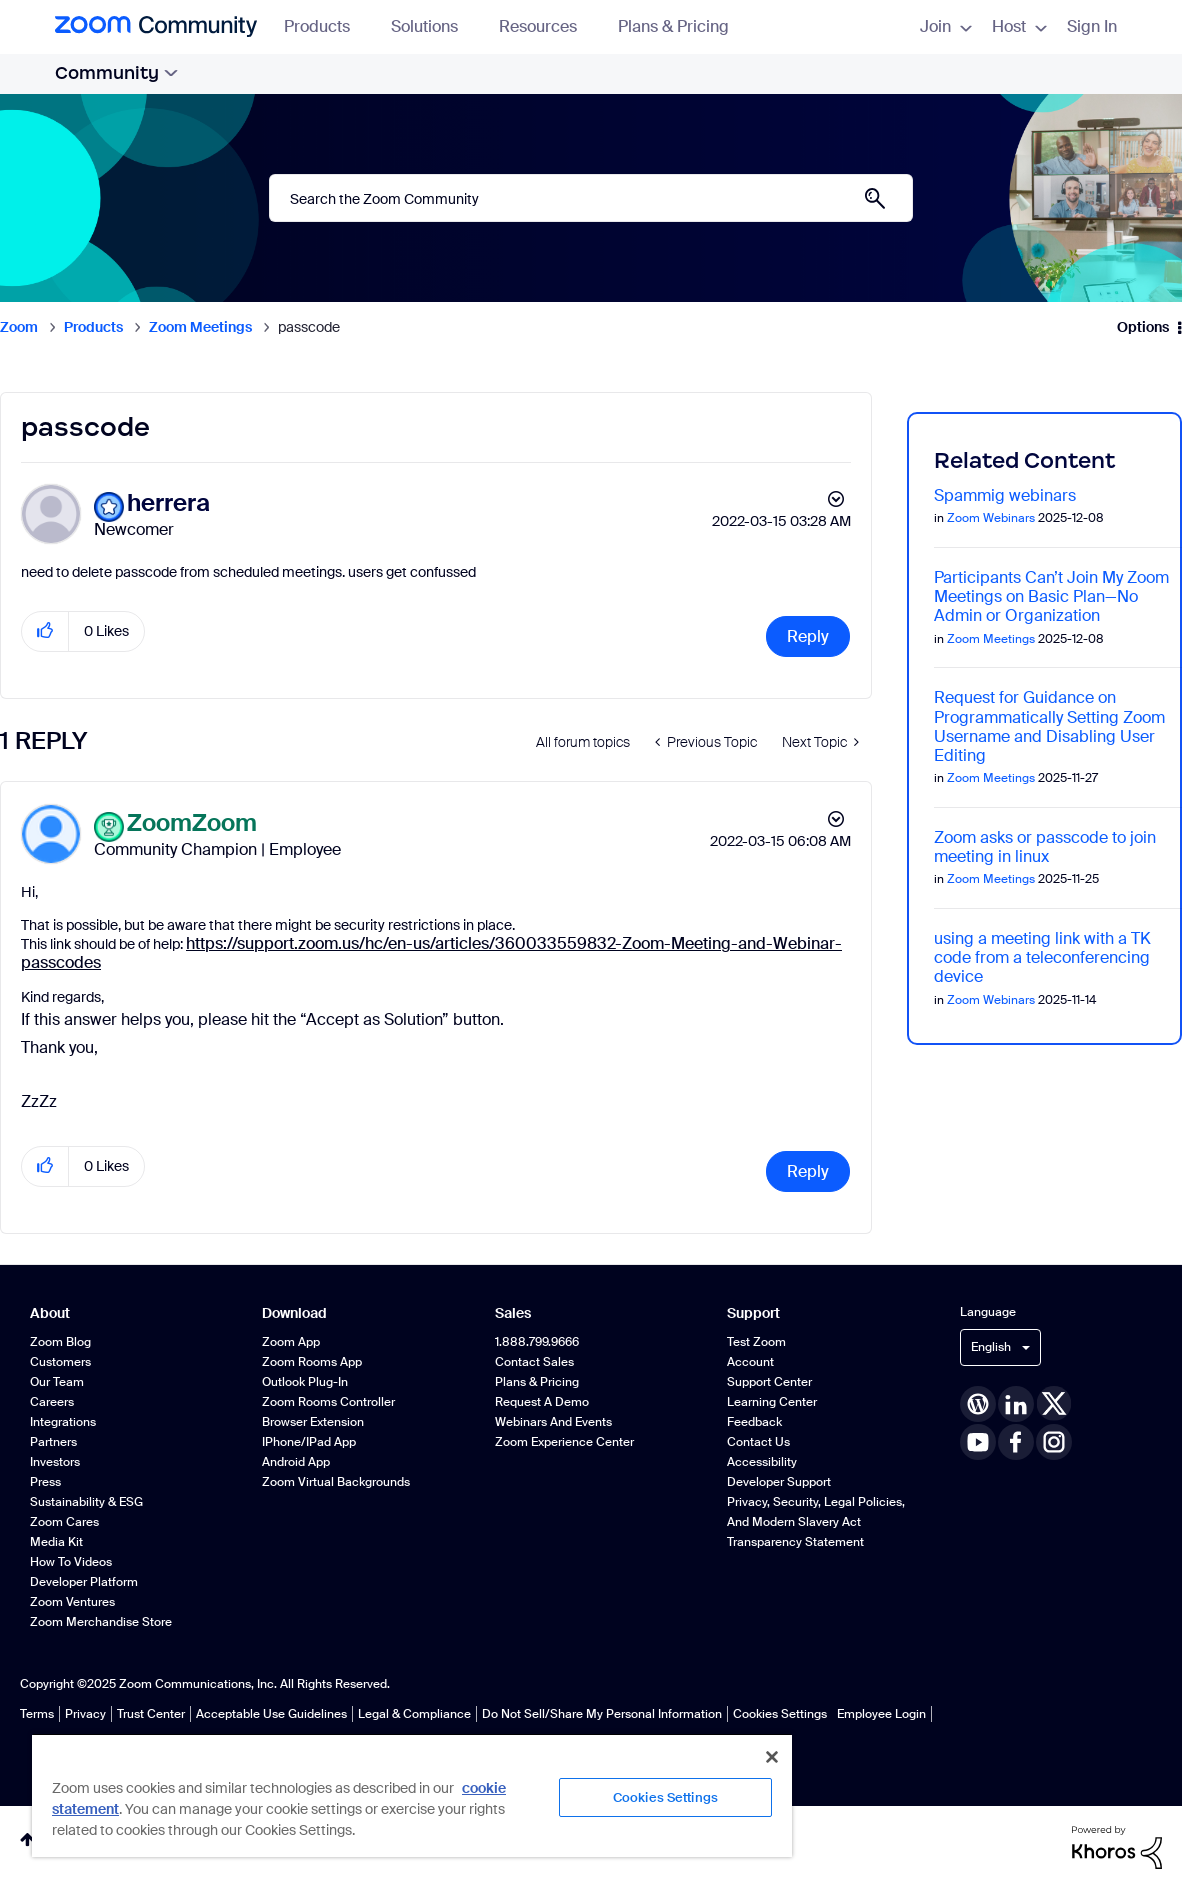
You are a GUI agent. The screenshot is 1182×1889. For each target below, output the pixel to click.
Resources (547, 26)
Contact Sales (534, 1362)
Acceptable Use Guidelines (271, 1714)
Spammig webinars (1005, 495)
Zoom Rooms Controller (328, 1402)
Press (45, 1482)
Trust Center (151, 1714)
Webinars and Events (553, 1422)
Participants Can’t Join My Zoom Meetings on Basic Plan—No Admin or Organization (1051, 596)
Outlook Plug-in (305, 1382)
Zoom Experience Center (564, 1442)
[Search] (590, 198)
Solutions (434, 26)
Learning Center (772, 1402)
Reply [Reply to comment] (808, 1171)
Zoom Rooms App (312, 1362)
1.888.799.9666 (537, 1342)
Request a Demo (542, 1402)
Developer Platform (84, 1582)
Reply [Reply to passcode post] (808, 636)
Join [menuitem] (946, 26)
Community (116, 73)
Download (294, 1313)
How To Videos (71, 1562)
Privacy (85, 1714)
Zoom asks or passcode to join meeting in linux (1045, 847)
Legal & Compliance (414, 1714)
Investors (55, 1462)
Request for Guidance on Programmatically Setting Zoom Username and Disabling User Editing (1049, 726)
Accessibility (762, 1462)
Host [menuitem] (1019, 26)
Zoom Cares (64, 1522)
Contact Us (758, 1442)
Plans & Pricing (673, 26)
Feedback (754, 1422)
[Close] (772, 1757)
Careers (52, 1402)
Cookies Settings (780, 1714)
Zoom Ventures (72, 1602)
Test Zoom (756, 1342)
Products (326, 26)
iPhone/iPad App (309, 1442)
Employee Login (881, 1714)
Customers (60, 1362)
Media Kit (56, 1542)
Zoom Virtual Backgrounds (336, 1482)
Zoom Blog (60, 1342)
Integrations (63, 1422)
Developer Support (779, 1482)
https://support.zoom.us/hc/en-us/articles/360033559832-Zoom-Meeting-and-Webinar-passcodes (431, 953)
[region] (412, 1795)
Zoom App (291, 1342)
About (50, 1313)
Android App (296, 1462)
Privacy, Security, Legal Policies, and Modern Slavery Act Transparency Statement (816, 1522)
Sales (513, 1313)
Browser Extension (313, 1422)
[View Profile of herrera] (168, 503)
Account (750, 1362)
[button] (45, 631)
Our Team (57, 1382)
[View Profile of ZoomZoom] (192, 823)
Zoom (19, 327)
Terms (37, 1714)
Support (753, 1313)
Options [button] (1143, 327)
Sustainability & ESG (86, 1502)
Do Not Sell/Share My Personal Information (602, 1714)
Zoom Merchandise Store (101, 1622)
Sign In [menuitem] (1092, 26)
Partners (53, 1442)
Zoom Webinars (991, 518)
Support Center (769, 1382)
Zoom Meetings (200, 327)
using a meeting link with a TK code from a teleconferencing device (1042, 957)
